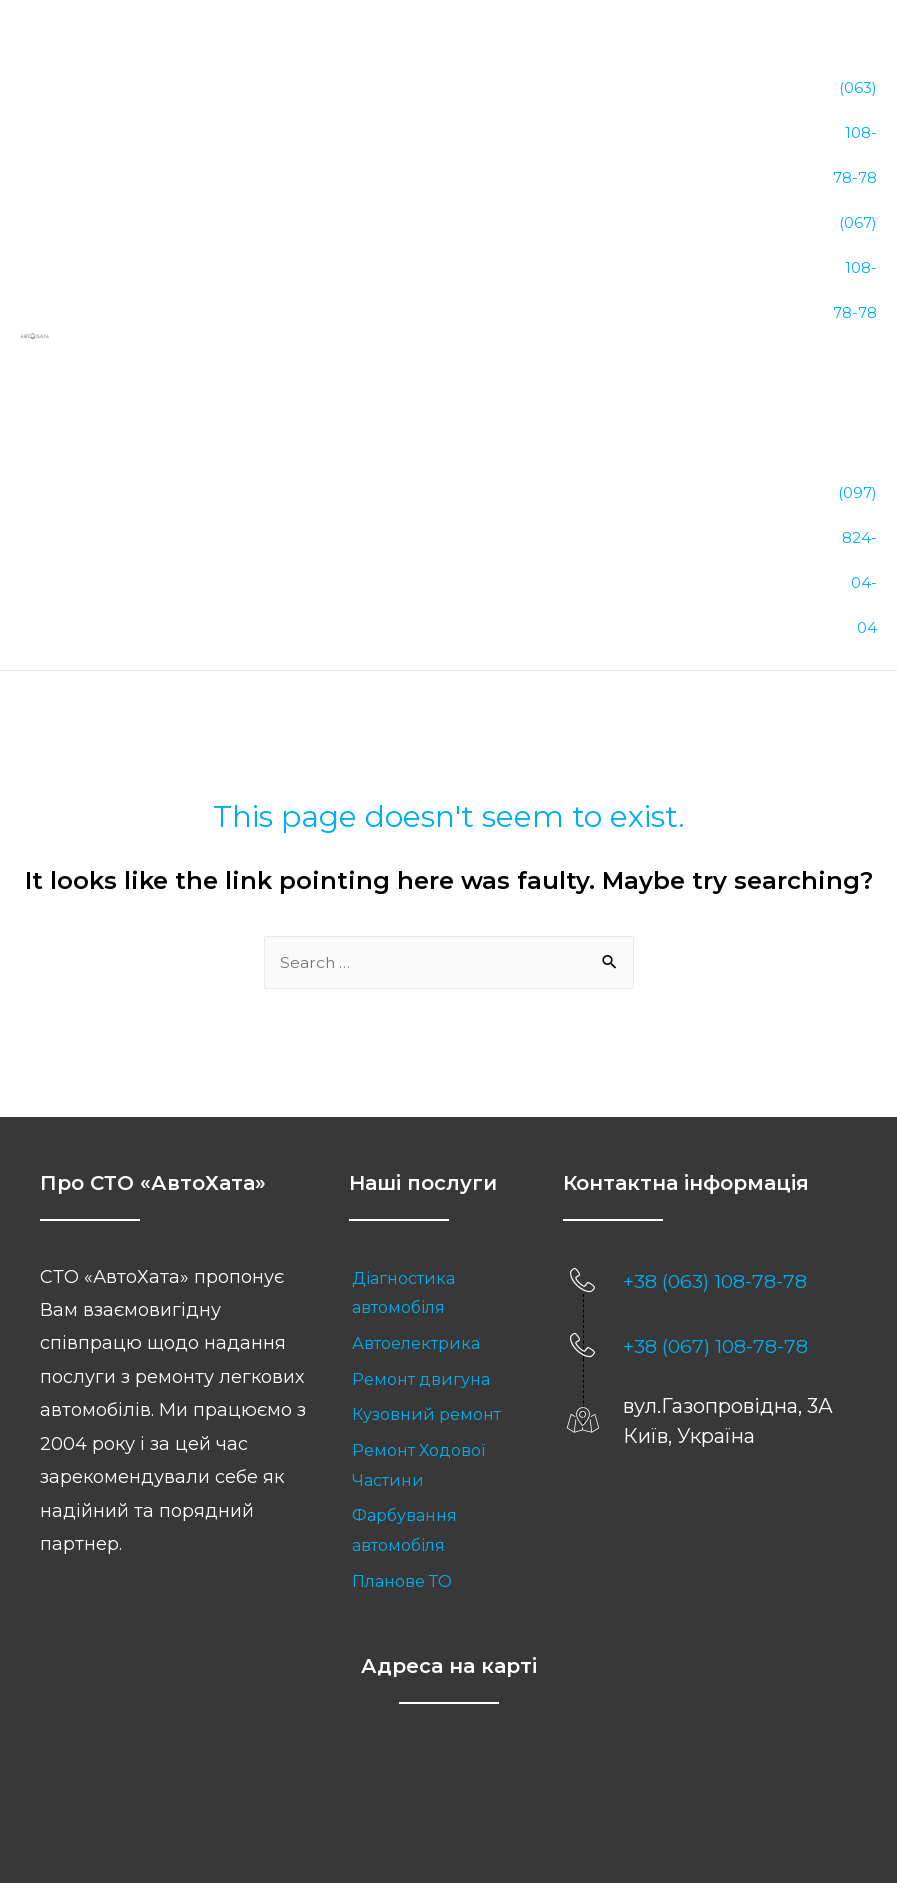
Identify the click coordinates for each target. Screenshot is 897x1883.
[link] (436, 1052)
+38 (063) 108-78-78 (716, 1040)
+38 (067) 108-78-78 (716, 1105)
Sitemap (526, 1800)
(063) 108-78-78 (855, 89)
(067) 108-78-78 (855, 172)
